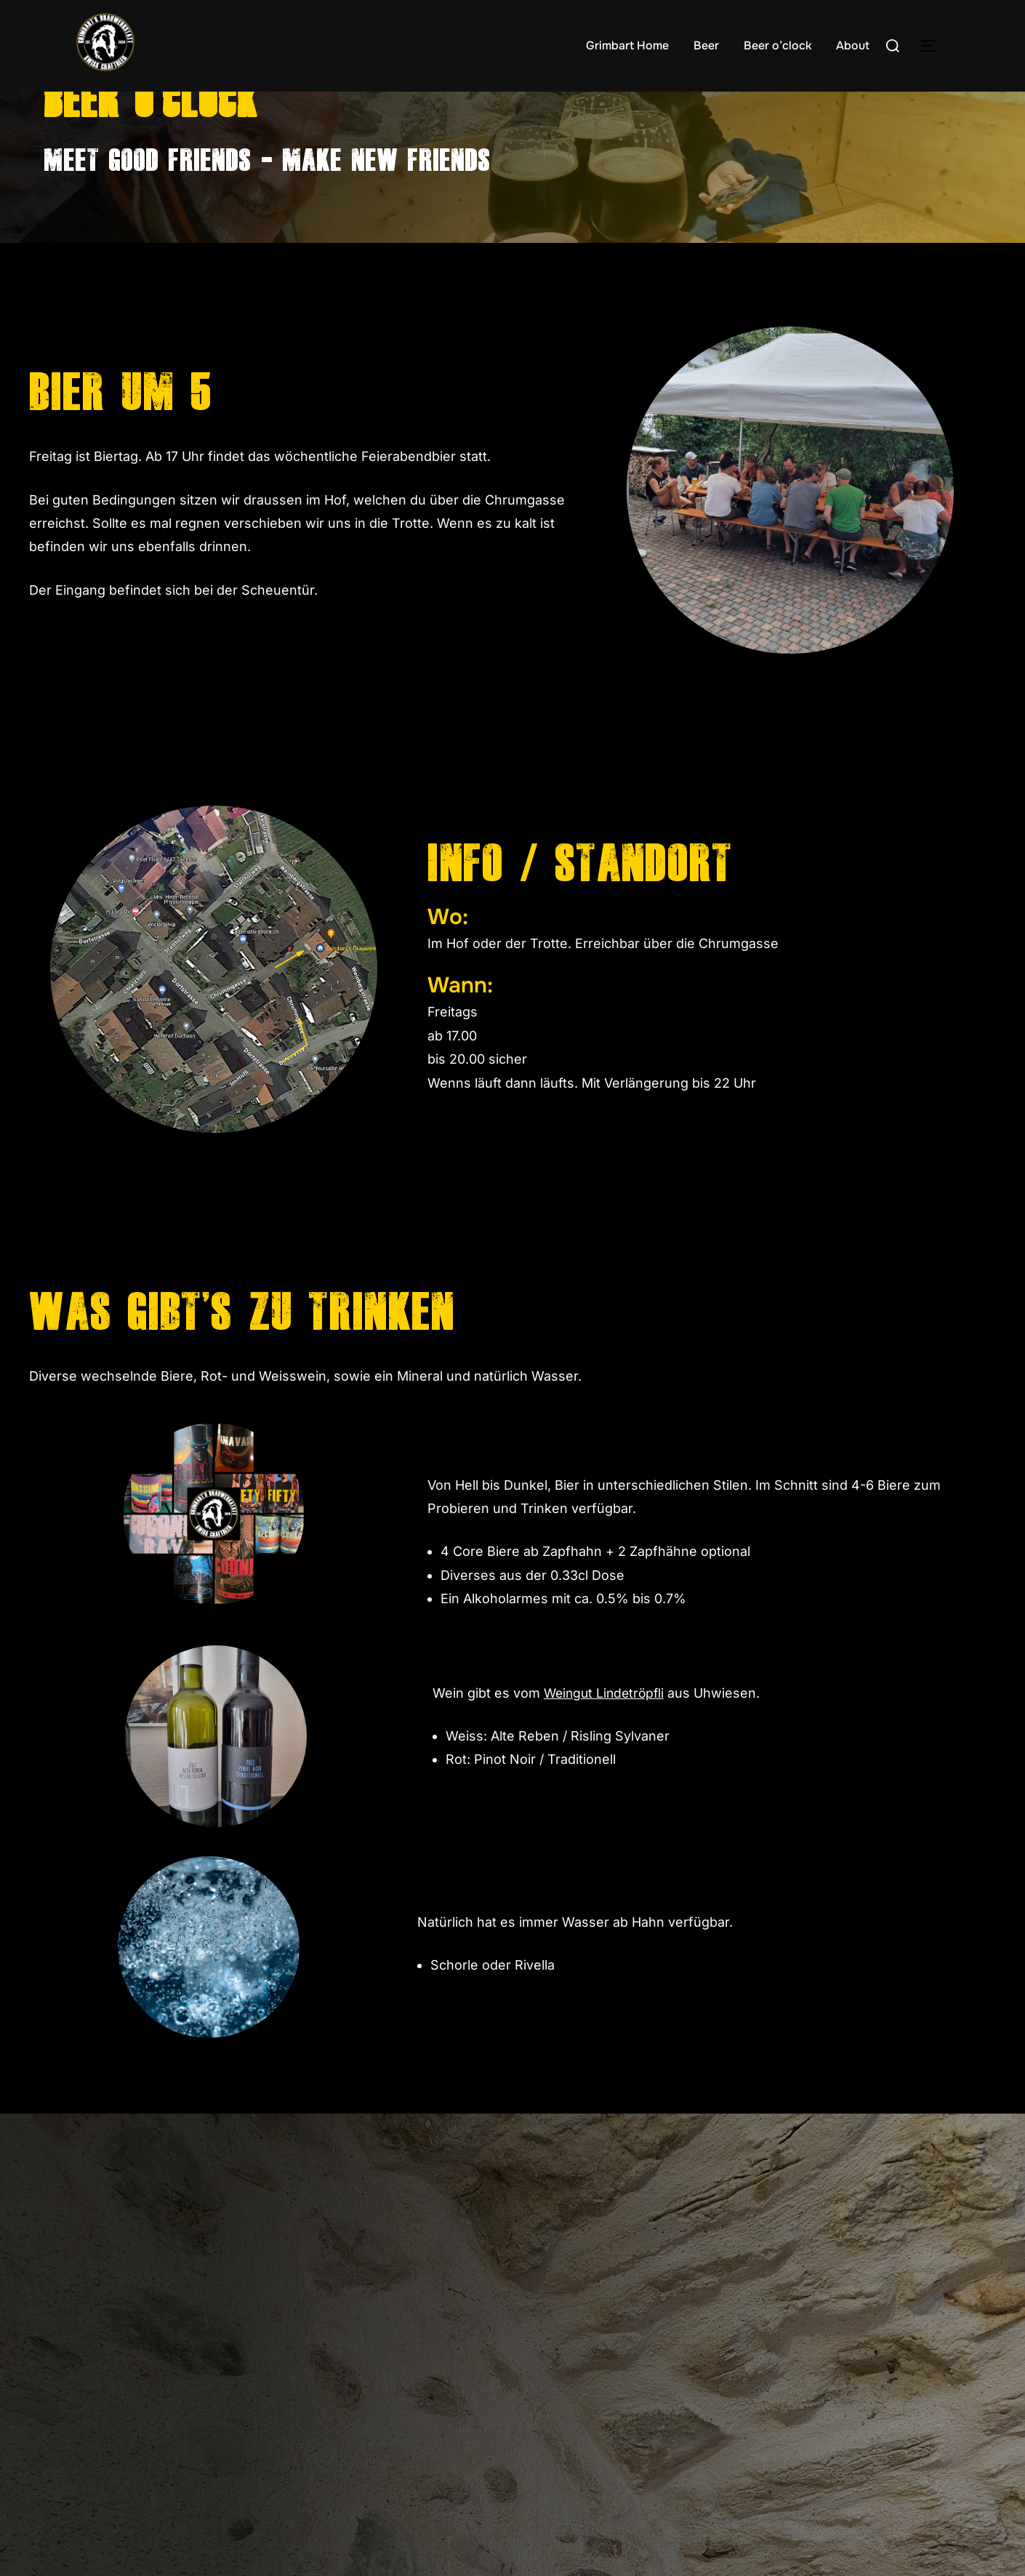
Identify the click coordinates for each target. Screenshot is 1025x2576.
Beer (706, 45)
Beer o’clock (778, 45)
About (852, 45)
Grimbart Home (627, 45)
